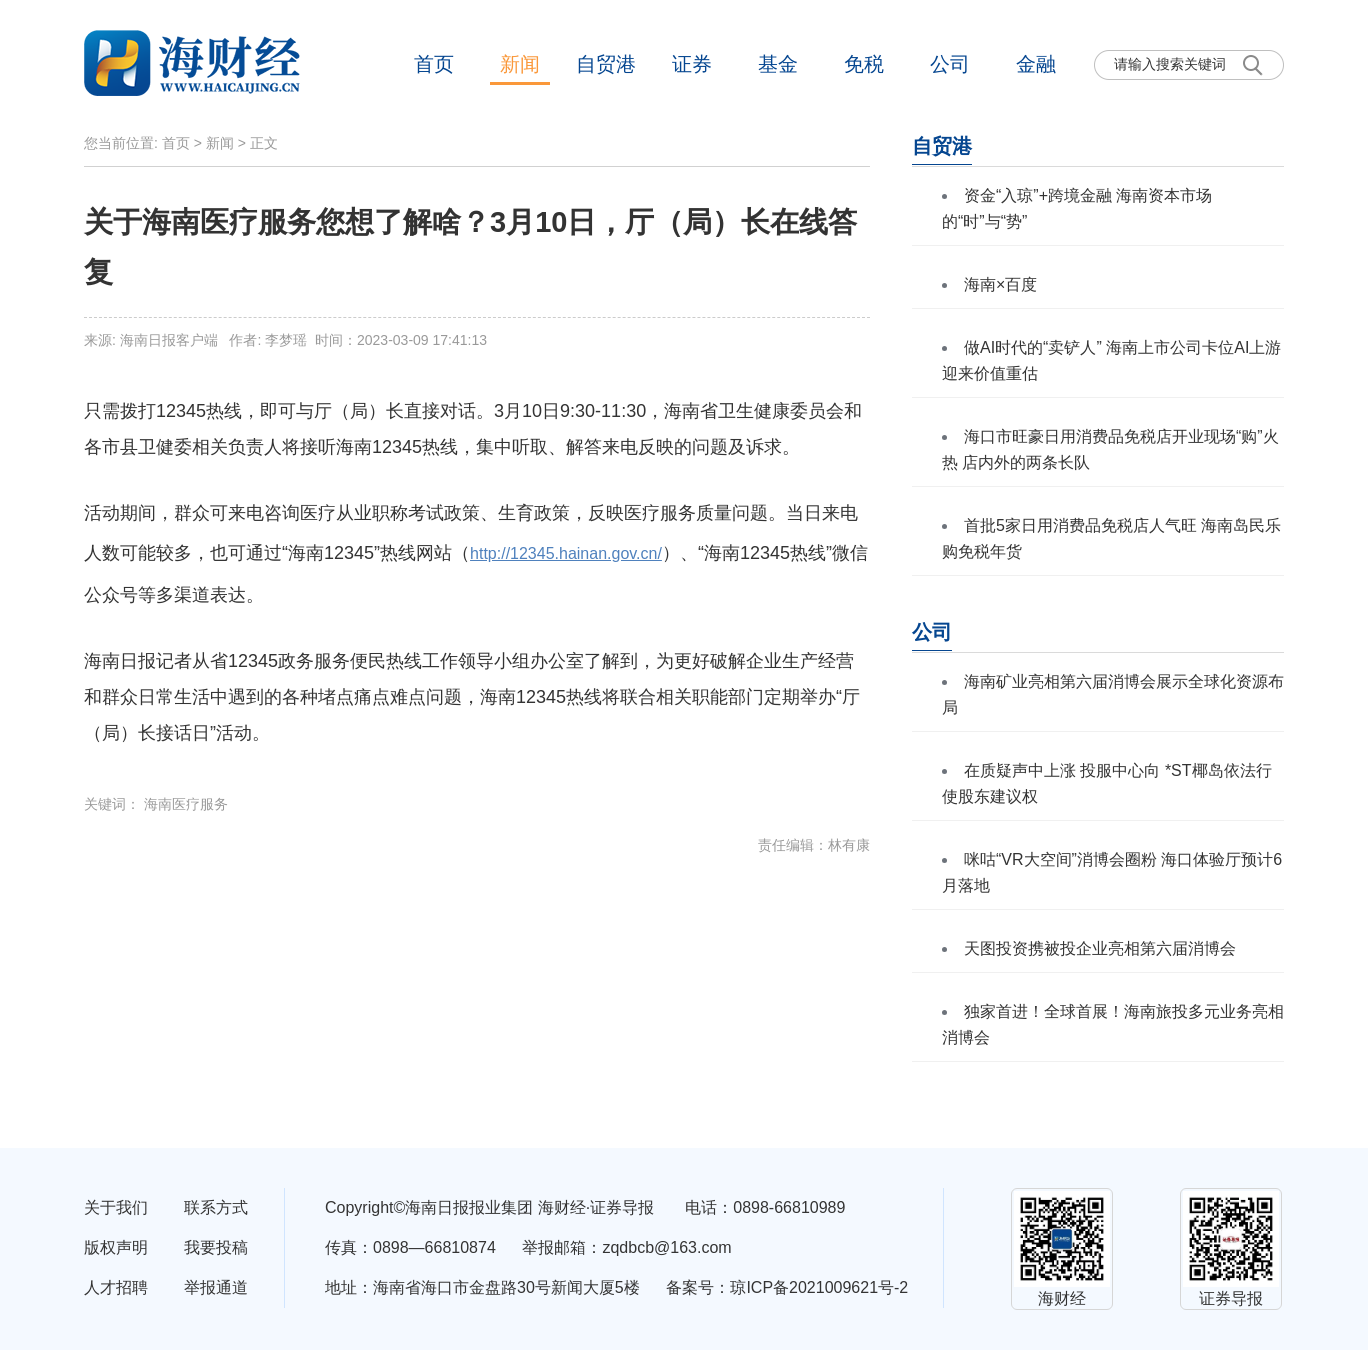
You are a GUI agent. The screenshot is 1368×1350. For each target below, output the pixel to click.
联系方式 (216, 1207)
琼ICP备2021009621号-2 (819, 1287)
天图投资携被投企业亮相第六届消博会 (1100, 948)
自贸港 (606, 64)
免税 (864, 64)
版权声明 (116, 1247)
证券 (692, 64)
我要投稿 (216, 1247)
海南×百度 (1000, 284)
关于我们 (116, 1207)
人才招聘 (116, 1287)
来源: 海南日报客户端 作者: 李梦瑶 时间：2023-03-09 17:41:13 (285, 340)
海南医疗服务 (186, 804)
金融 (1036, 64)
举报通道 (216, 1287)
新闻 (520, 64)
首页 (434, 64)
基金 (778, 64)
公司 (950, 64)
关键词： (114, 804)
